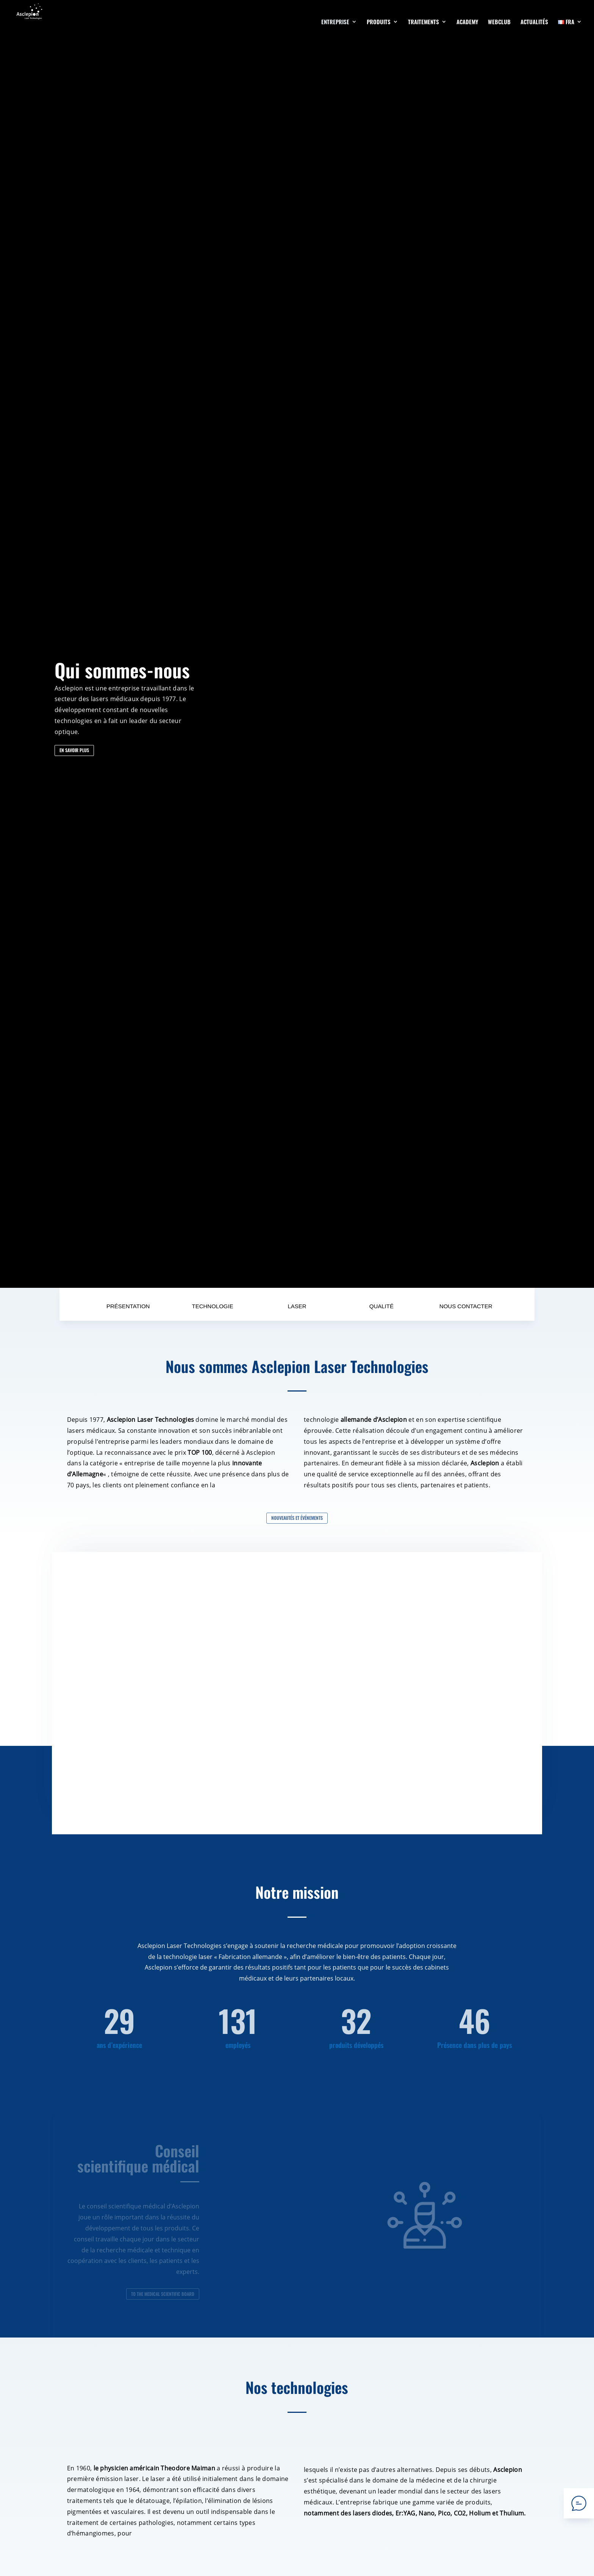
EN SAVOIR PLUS (74, 750)
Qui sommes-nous (122, 670)
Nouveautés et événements (297, 1518)
